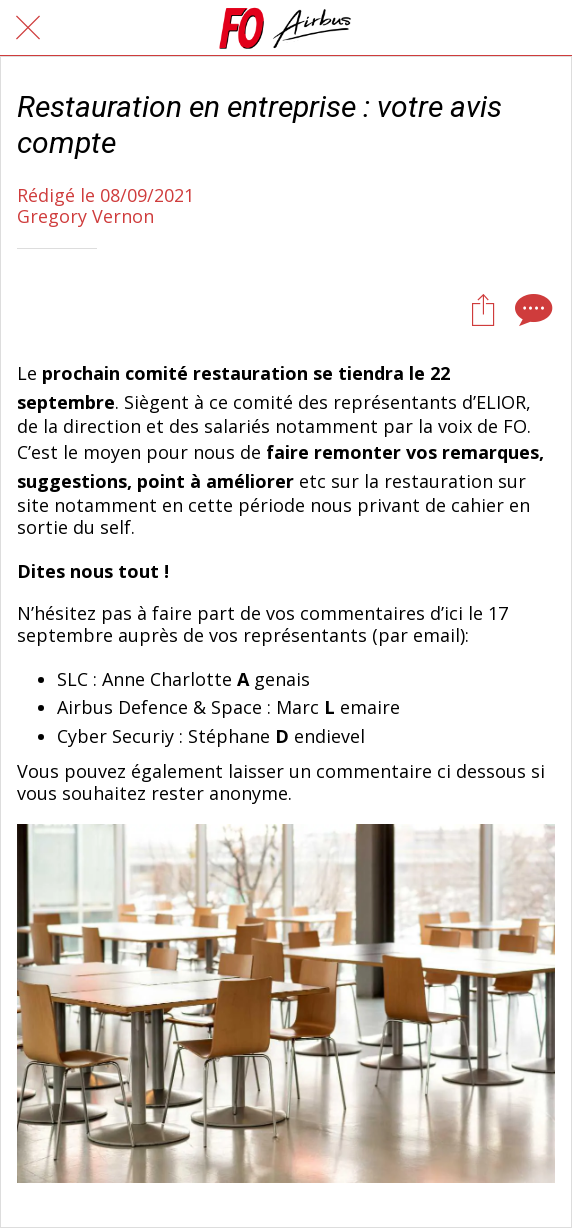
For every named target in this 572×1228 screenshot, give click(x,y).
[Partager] (483, 309)
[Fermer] (28, 28)
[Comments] (531, 309)
